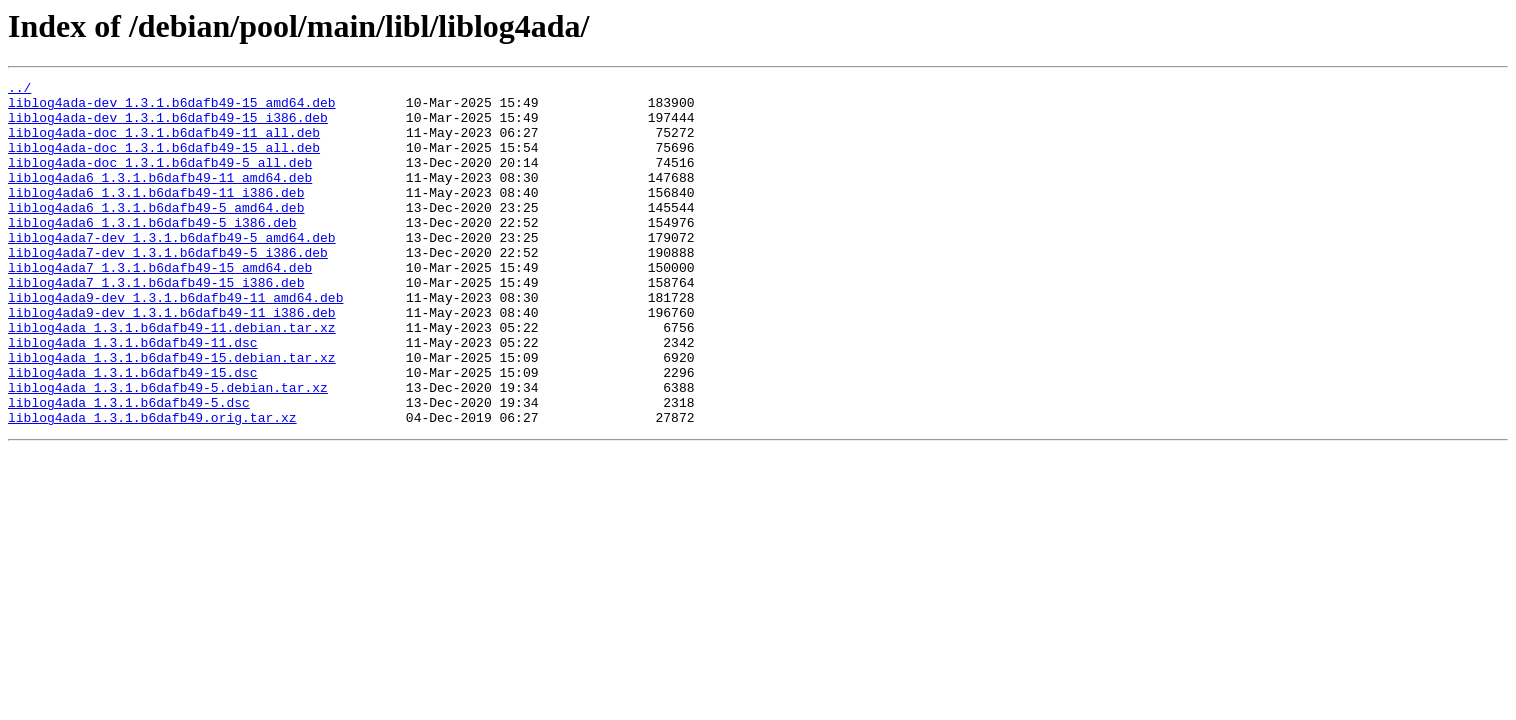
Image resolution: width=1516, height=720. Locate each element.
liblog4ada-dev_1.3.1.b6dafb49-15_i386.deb (168, 126)
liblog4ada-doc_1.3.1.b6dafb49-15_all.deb (164, 162)
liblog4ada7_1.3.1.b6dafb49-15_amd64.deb (160, 306)
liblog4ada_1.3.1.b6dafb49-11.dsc (133, 396)
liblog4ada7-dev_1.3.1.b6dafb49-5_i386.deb (168, 288)
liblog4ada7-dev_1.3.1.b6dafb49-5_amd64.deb (172, 270)
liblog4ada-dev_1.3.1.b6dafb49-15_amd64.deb (172, 108)
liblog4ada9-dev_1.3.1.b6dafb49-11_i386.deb (172, 360)
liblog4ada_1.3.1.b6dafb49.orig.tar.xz (152, 486)
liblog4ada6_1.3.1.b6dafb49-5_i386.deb (152, 252)
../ (19, 90)
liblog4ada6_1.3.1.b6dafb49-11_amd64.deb (160, 198)
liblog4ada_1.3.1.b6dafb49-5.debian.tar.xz (168, 450)
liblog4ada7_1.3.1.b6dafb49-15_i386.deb (156, 324)
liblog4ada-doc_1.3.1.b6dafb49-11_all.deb (164, 144)
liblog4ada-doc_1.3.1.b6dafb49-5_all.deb (160, 180)
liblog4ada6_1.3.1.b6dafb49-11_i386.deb (156, 216)
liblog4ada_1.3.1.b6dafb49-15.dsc (133, 432)
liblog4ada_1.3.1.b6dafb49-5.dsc (129, 468)
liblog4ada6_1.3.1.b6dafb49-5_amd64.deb (156, 234)
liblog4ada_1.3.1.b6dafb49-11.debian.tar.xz (172, 378)
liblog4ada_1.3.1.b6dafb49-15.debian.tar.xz (172, 414)
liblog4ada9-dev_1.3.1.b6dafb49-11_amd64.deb (175, 342)
